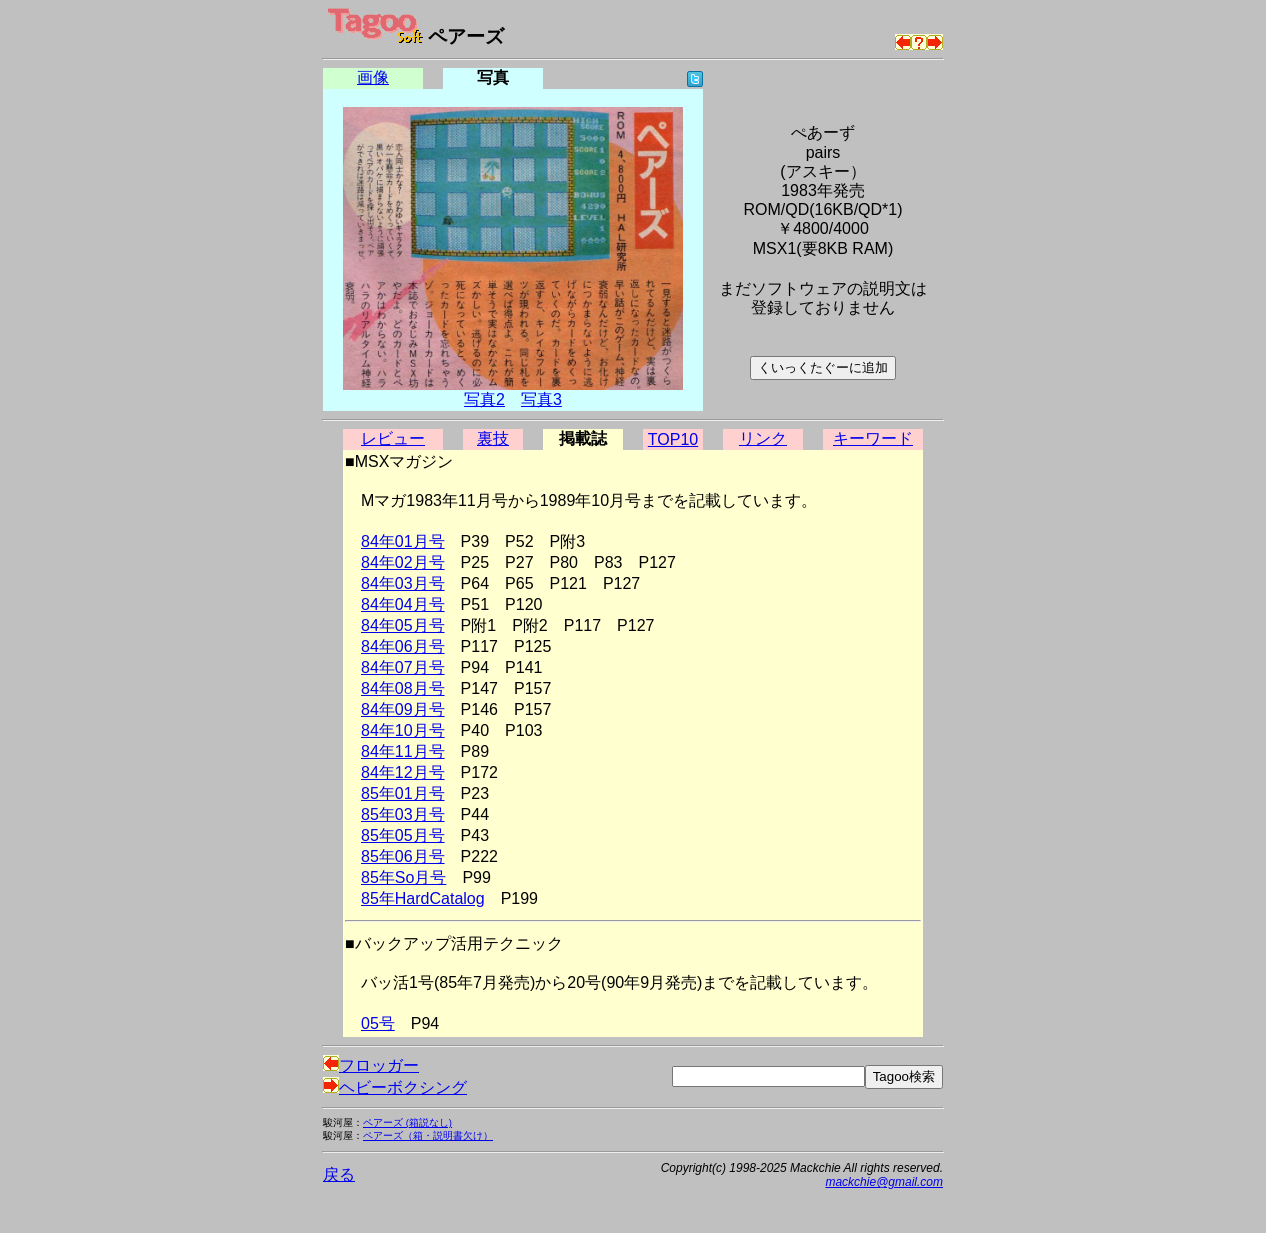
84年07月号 (403, 667)
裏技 (493, 438)
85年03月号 (403, 814)
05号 (378, 1023)
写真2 (484, 399)
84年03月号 (403, 583)
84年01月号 (403, 541)
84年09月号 (403, 709)
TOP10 (673, 439)
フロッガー (371, 1065)
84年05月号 (403, 625)
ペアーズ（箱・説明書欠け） (428, 1135)
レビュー (393, 438)
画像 (373, 77)
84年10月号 (403, 730)
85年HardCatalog (423, 898)
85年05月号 (403, 835)
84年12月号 (403, 772)
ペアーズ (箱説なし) (407, 1122)
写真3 (541, 399)
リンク (763, 438)
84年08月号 (403, 688)
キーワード (873, 438)
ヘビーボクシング (395, 1087)
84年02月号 (403, 562)
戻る (339, 1174)
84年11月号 (403, 751)
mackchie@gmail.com (884, 1182)
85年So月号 (403, 877)
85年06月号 (403, 856)
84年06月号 (403, 646)
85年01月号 (403, 793)
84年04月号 (403, 604)
